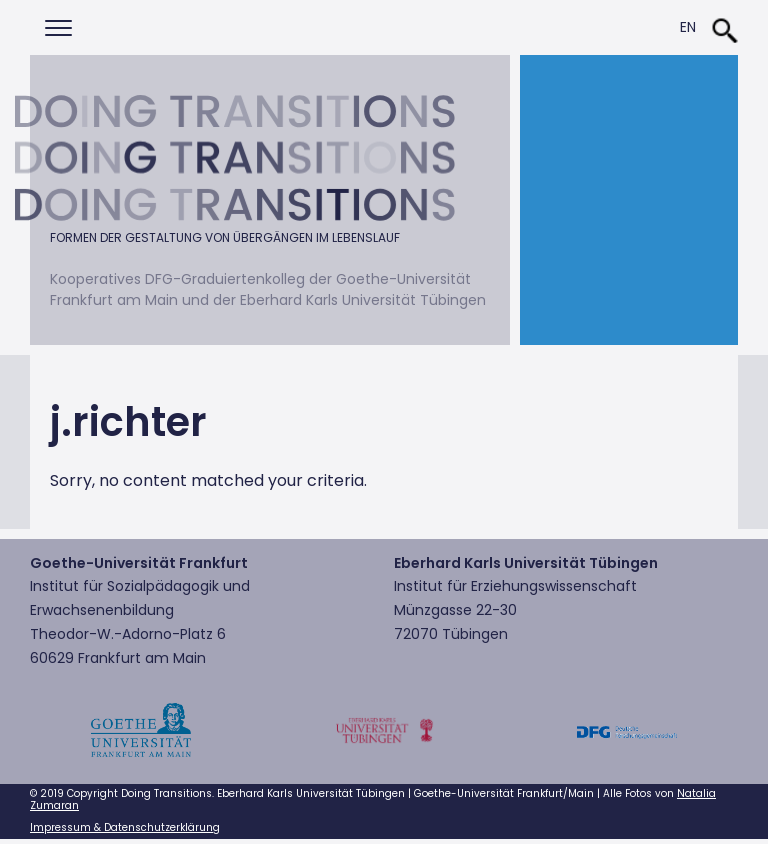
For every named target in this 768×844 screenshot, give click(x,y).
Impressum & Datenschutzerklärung (125, 827)
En (688, 27)
